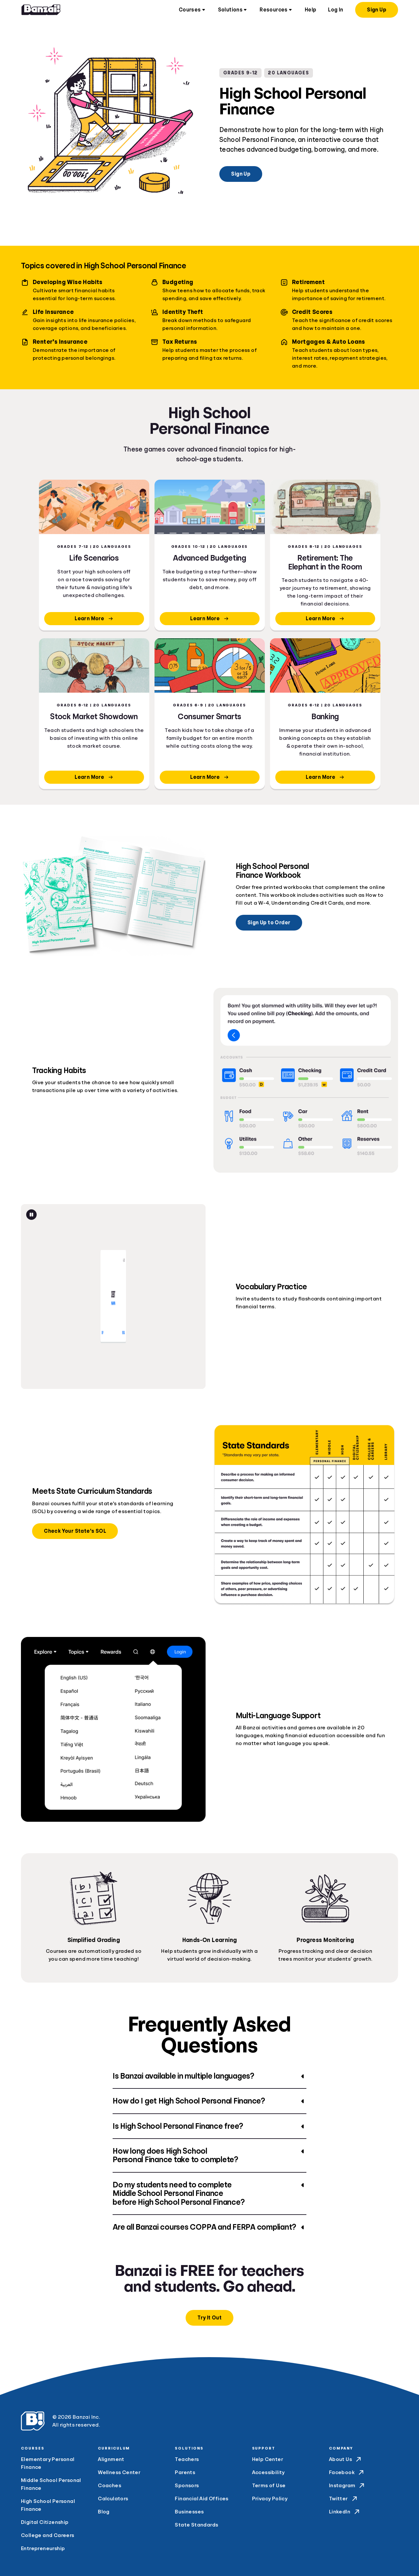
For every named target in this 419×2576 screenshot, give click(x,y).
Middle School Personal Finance (51, 2484)
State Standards (196, 2525)
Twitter (343, 2499)
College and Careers (47, 2535)
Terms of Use (269, 2485)
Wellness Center (119, 2472)
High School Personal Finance (48, 2505)
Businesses (189, 2511)
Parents (185, 2472)
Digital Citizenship (45, 2522)
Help (311, 9)
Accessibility (268, 2472)
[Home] (41, 10)
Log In (335, 9)
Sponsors (187, 2485)
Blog (104, 2511)
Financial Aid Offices (201, 2498)
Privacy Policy (270, 2498)
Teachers (187, 2459)
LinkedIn (345, 2512)
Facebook (347, 2472)
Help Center (267, 2459)
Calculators (113, 2498)
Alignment (111, 2459)
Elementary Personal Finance (48, 2463)
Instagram (347, 2485)
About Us (345, 2459)
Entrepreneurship (43, 2548)
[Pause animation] (31, 1214)
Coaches (109, 2485)
